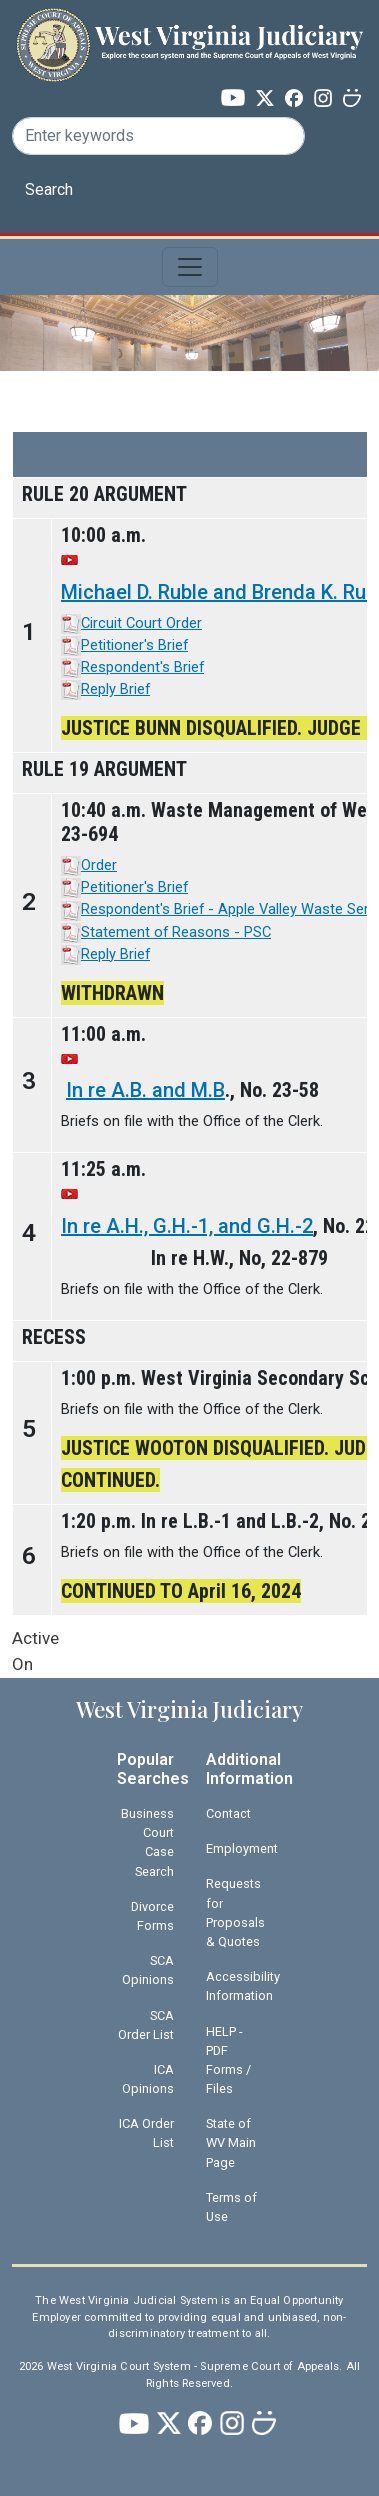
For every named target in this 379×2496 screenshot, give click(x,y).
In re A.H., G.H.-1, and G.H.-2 (187, 1226)
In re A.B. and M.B (145, 1090)
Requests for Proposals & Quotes (235, 1912)
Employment (242, 1848)
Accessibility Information (242, 1986)
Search (49, 189)
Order (99, 865)
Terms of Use (231, 2207)
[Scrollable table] (189, 1023)
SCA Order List (146, 2025)
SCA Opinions (148, 1970)
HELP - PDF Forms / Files (228, 2060)
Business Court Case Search (147, 1842)
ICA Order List (146, 2133)
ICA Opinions (148, 2079)
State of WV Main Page (231, 2142)
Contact (228, 1813)
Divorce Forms (152, 1916)
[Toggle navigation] (190, 267)
